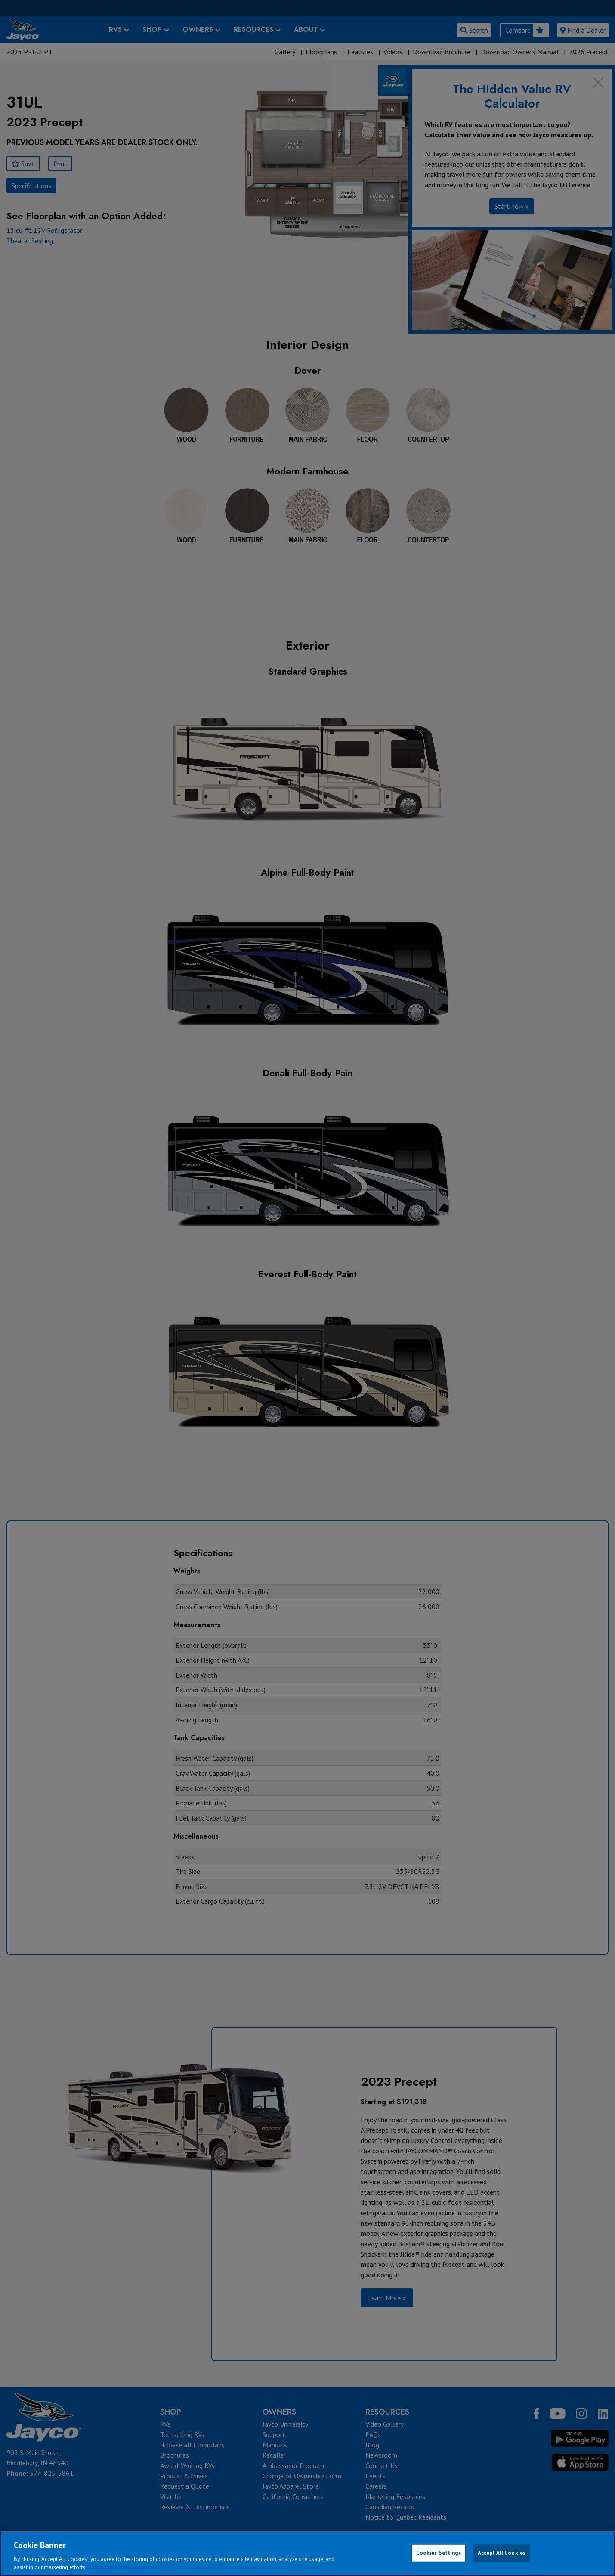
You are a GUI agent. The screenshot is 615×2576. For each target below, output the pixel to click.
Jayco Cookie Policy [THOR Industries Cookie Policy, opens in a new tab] (114, 2567)
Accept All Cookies (501, 2553)
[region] (307, 2553)
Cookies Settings (438, 2553)
